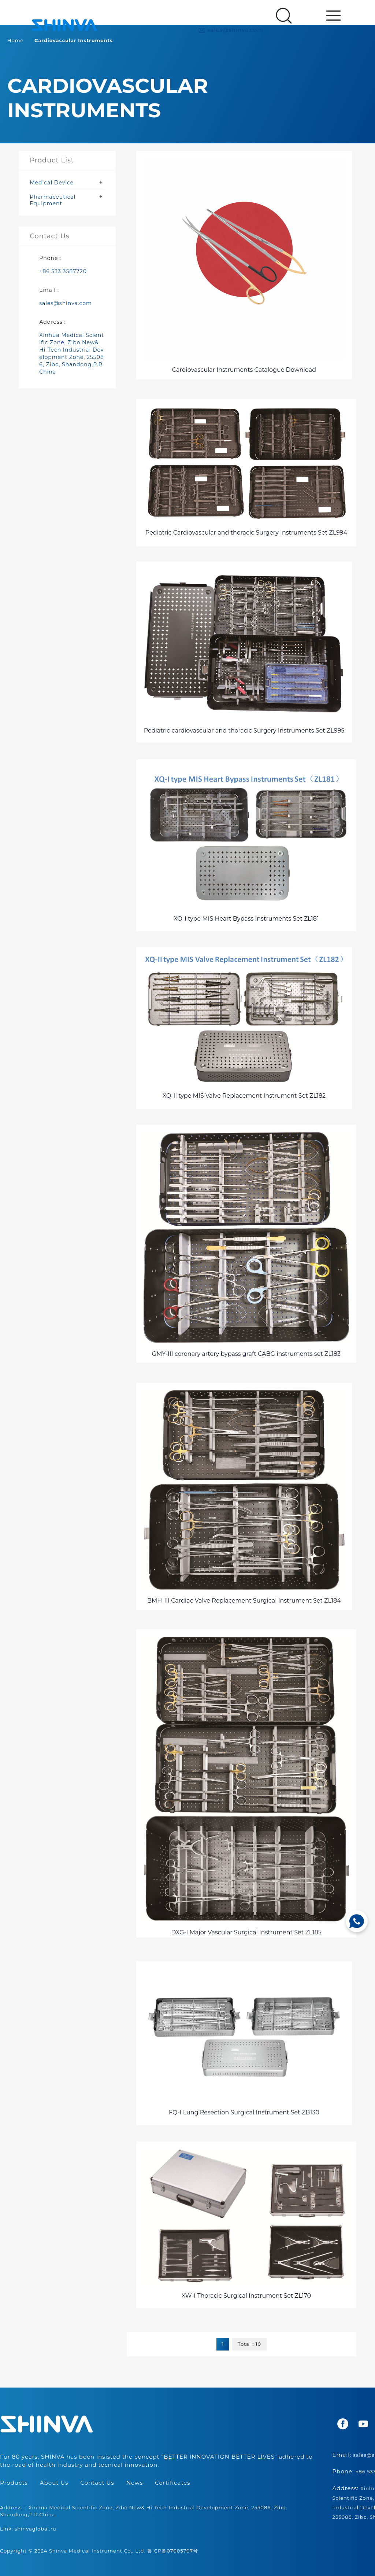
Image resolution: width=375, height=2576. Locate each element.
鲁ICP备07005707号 (172, 2551)
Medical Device (52, 182)
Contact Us (97, 2482)
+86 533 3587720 (63, 271)
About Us (54, 2482)
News (134, 2482)
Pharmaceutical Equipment (52, 200)
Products (14, 2482)
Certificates (172, 2482)
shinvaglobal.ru (35, 2529)
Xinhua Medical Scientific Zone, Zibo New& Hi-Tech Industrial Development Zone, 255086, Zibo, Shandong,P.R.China (71, 353)
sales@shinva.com (230, 30)
